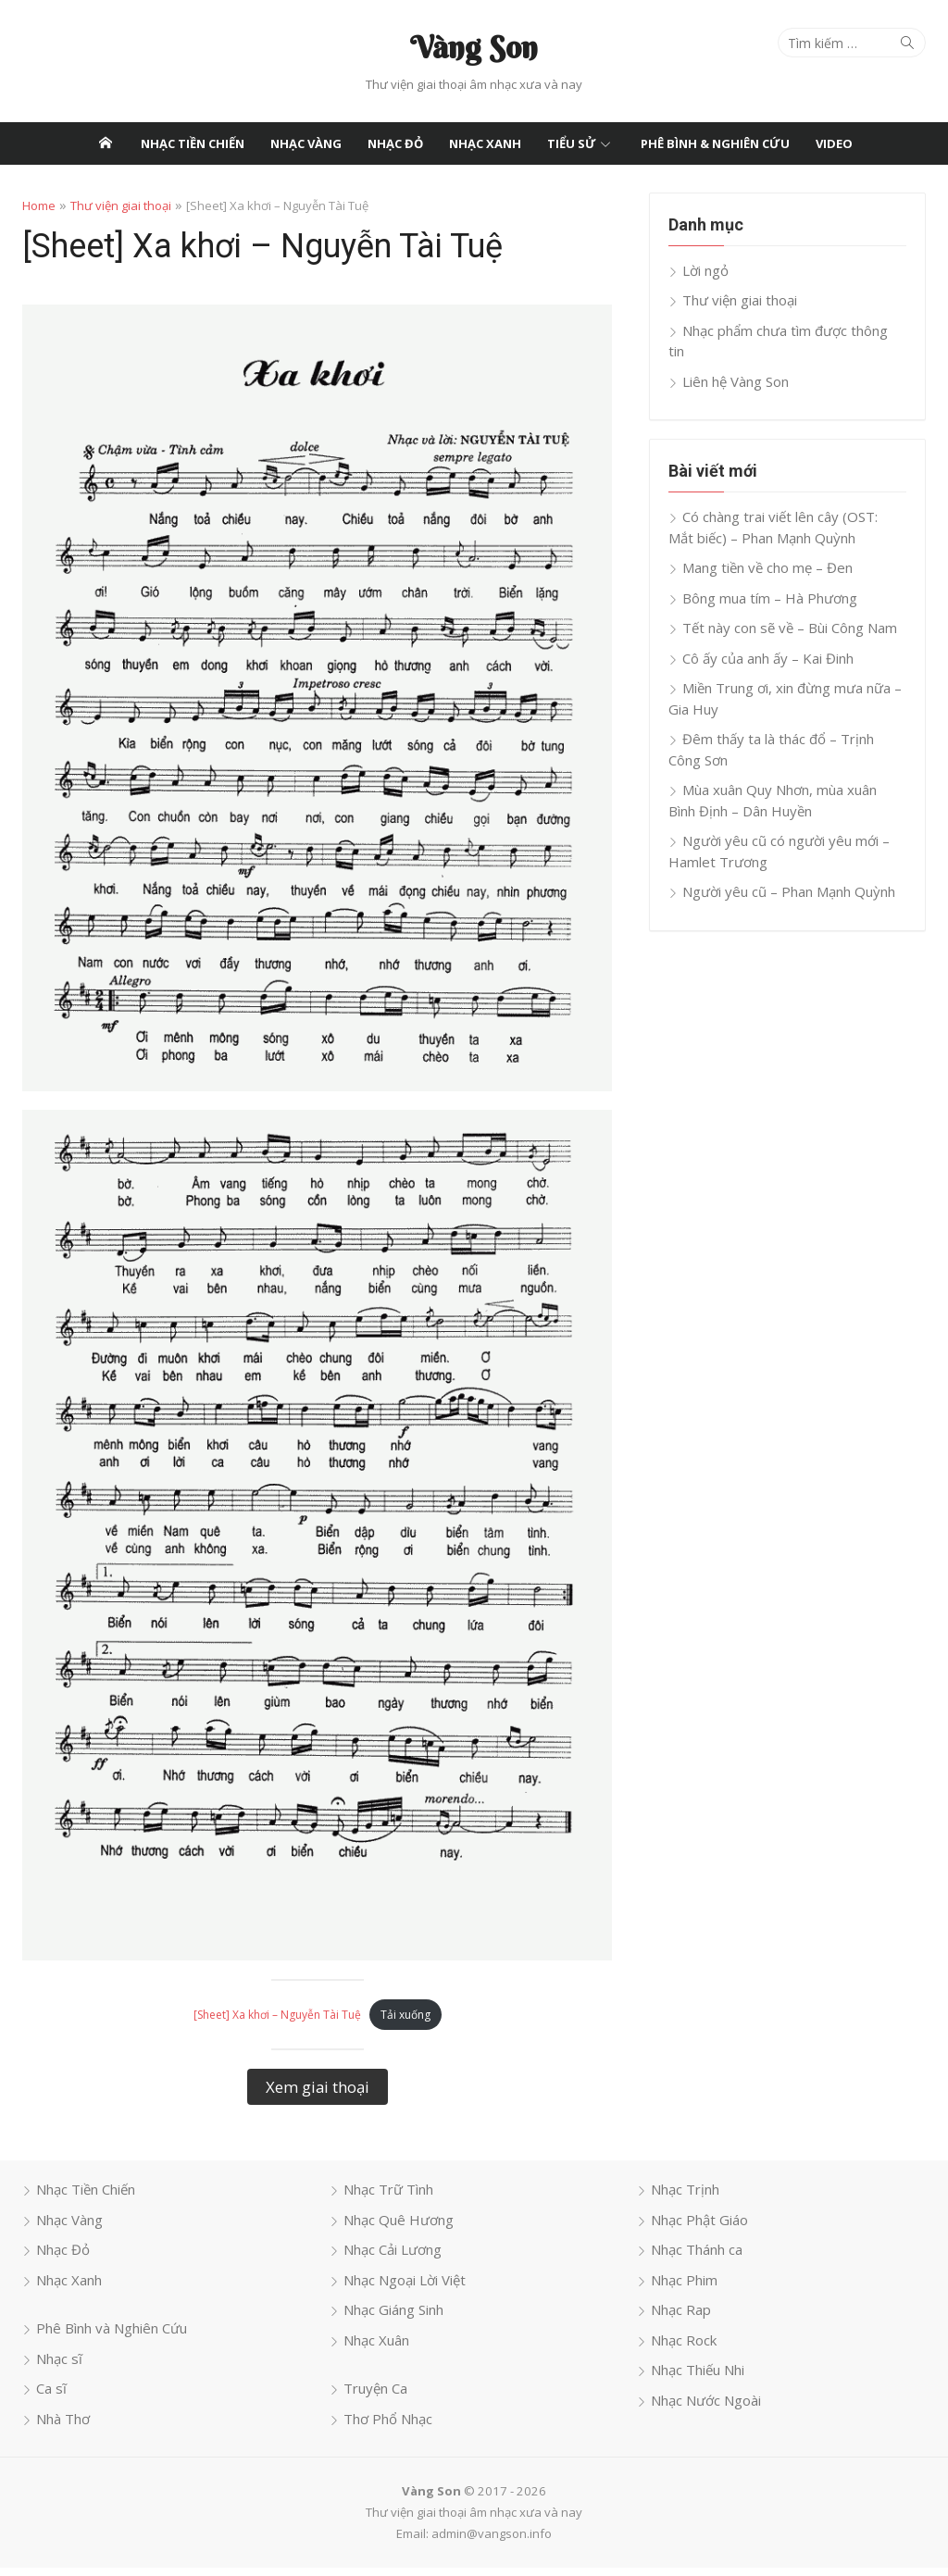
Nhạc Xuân (375, 2347)
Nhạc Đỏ (395, 143)
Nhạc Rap (682, 2317)
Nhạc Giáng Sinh (393, 2317)
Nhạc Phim (685, 2287)
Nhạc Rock (684, 2347)
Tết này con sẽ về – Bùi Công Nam (790, 607)
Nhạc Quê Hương (398, 2227)
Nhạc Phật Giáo (700, 2227)
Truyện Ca (374, 2396)
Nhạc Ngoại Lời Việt (404, 2287)
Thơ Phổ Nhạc (387, 2426)
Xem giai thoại (316, 2094)
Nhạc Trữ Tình (387, 2197)
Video (834, 143)
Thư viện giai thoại (119, 205)
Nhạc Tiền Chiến (192, 143)
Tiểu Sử (571, 143)
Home (37, 205)
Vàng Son (474, 47)
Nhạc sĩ (57, 2366)
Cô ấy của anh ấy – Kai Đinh (768, 637)
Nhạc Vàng (306, 143)
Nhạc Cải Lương (392, 2257)
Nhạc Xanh (485, 143)
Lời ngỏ (706, 270)
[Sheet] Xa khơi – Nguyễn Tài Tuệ (276, 2022)
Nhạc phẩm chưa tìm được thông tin (795, 330)
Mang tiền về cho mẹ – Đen (768, 547)
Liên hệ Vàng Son (736, 360)
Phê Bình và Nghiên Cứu (109, 2336)
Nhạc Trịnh (686, 2197)
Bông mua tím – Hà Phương (770, 576)
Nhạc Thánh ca (697, 2257)
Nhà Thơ (61, 2426)
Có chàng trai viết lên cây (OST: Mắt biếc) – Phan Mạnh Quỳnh (788, 507)
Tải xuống (405, 2022)
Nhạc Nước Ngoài (707, 2407)
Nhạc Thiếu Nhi (698, 2378)
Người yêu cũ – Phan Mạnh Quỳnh (789, 871)
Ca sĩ (49, 2396)
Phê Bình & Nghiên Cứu (715, 143)
